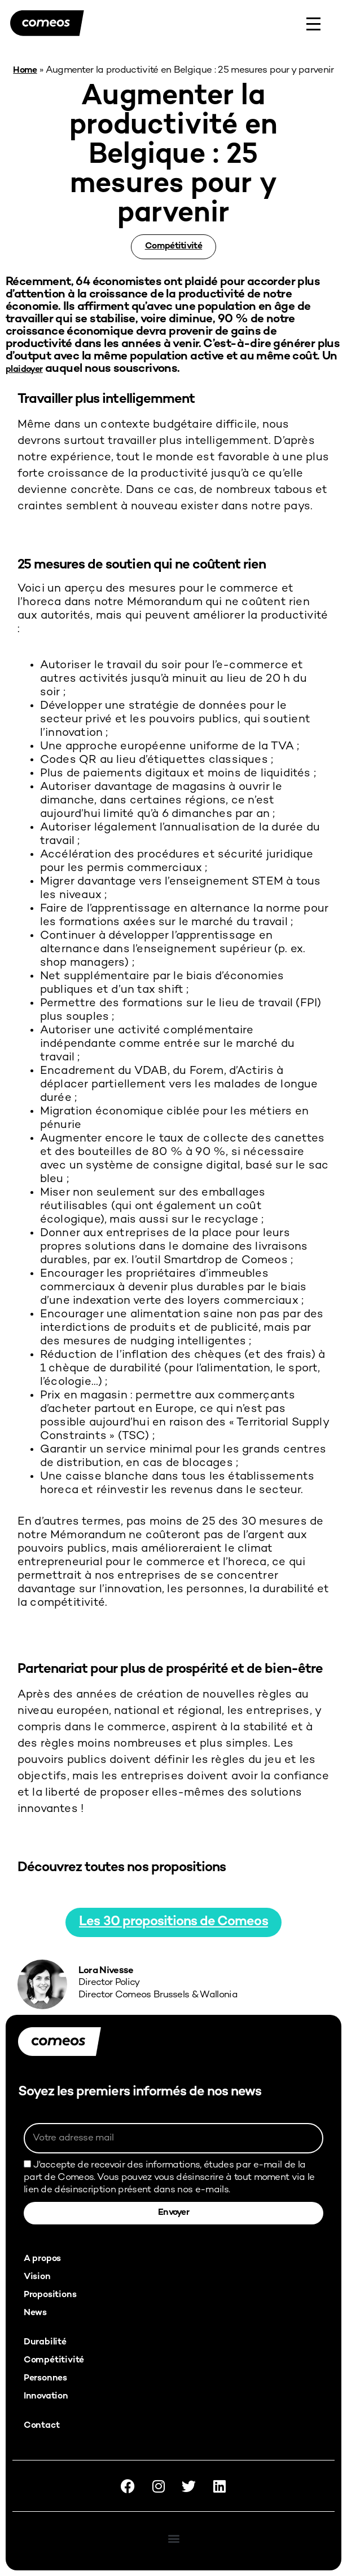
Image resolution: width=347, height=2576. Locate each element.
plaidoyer (24, 370)
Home (25, 70)
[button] (173, 2538)
